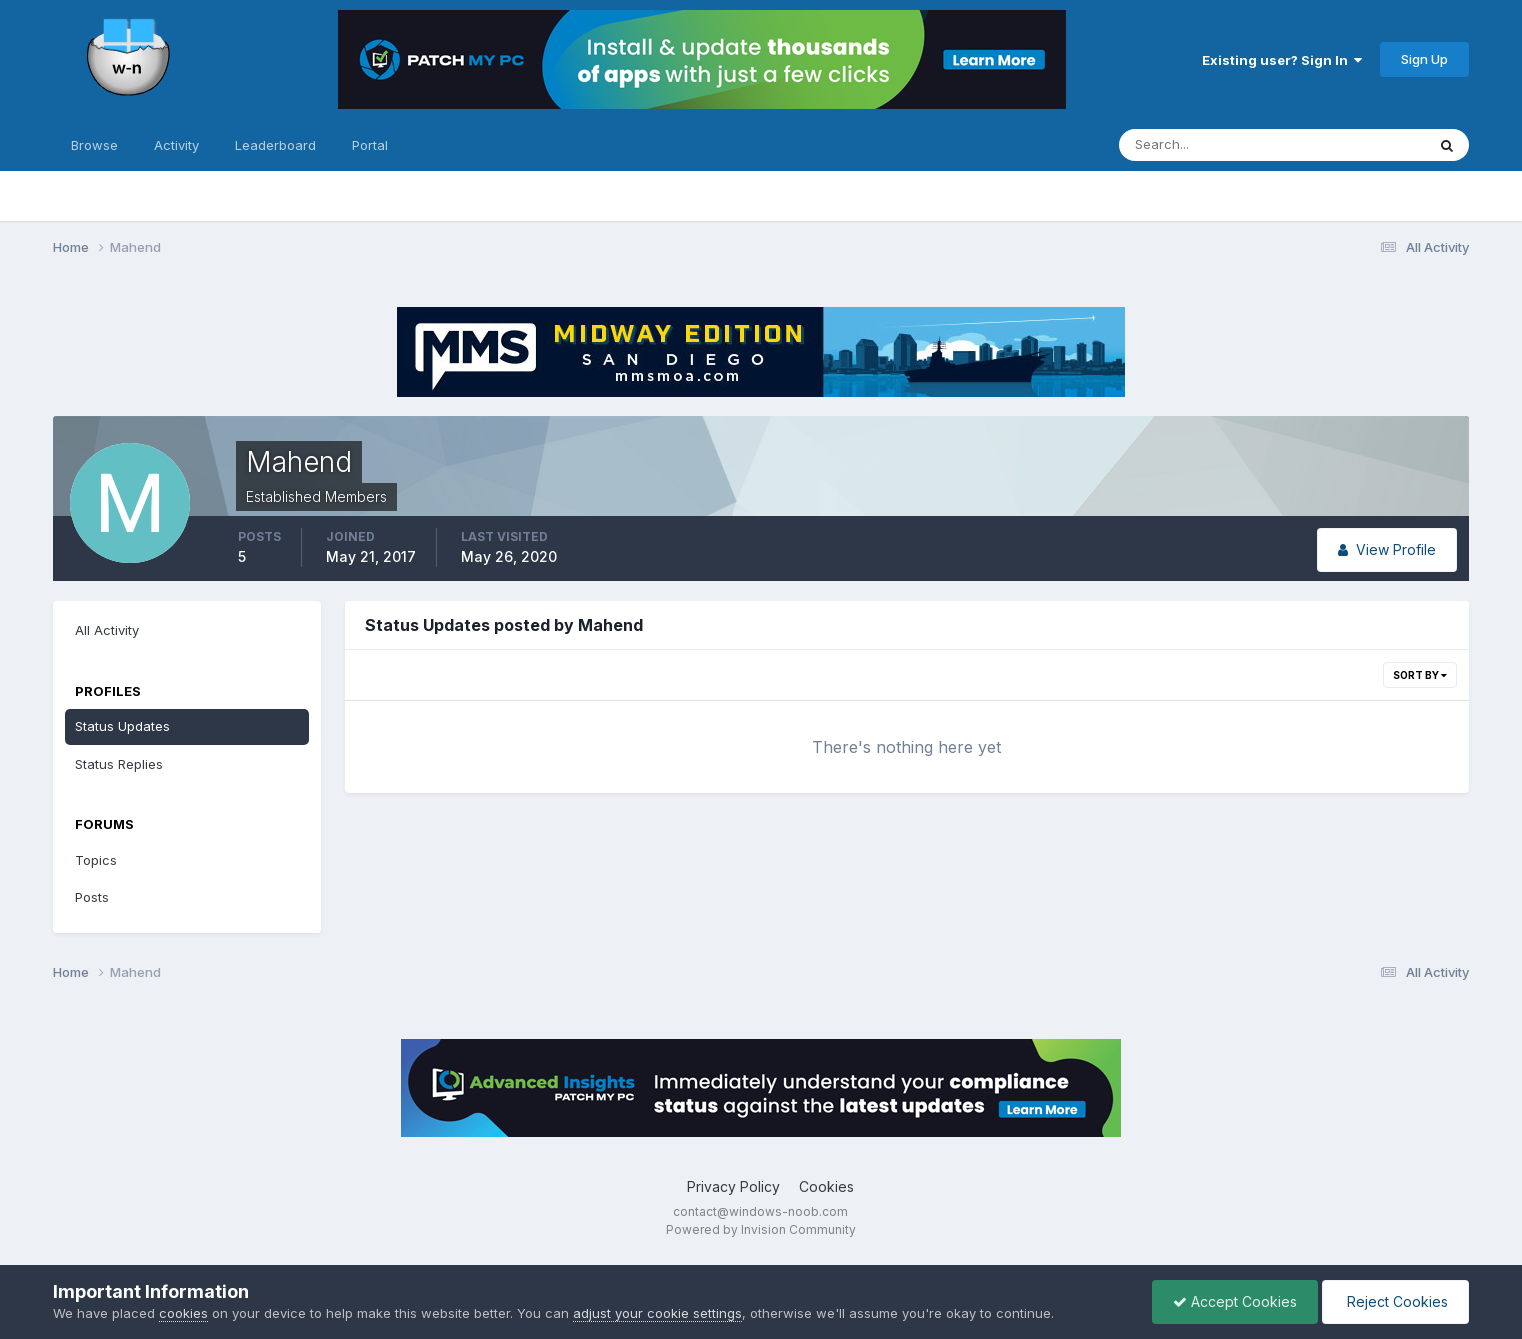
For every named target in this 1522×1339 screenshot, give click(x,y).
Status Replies (119, 764)
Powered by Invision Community (761, 1229)
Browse (94, 145)
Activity (176, 145)
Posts (92, 897)
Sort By (1420, 675)
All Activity (107, 630)
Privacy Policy (733, 1186)
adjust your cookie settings (657, 1313)
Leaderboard (275, 145)
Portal (370, 145)
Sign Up (1424, 59)
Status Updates (122, 726)
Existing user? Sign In (1282, 60)
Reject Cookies (1395, 1301)
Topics (96, 860)
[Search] (1207, 145)
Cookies (826, 1186)
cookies (183, 1313)
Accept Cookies (1235, 1301)
